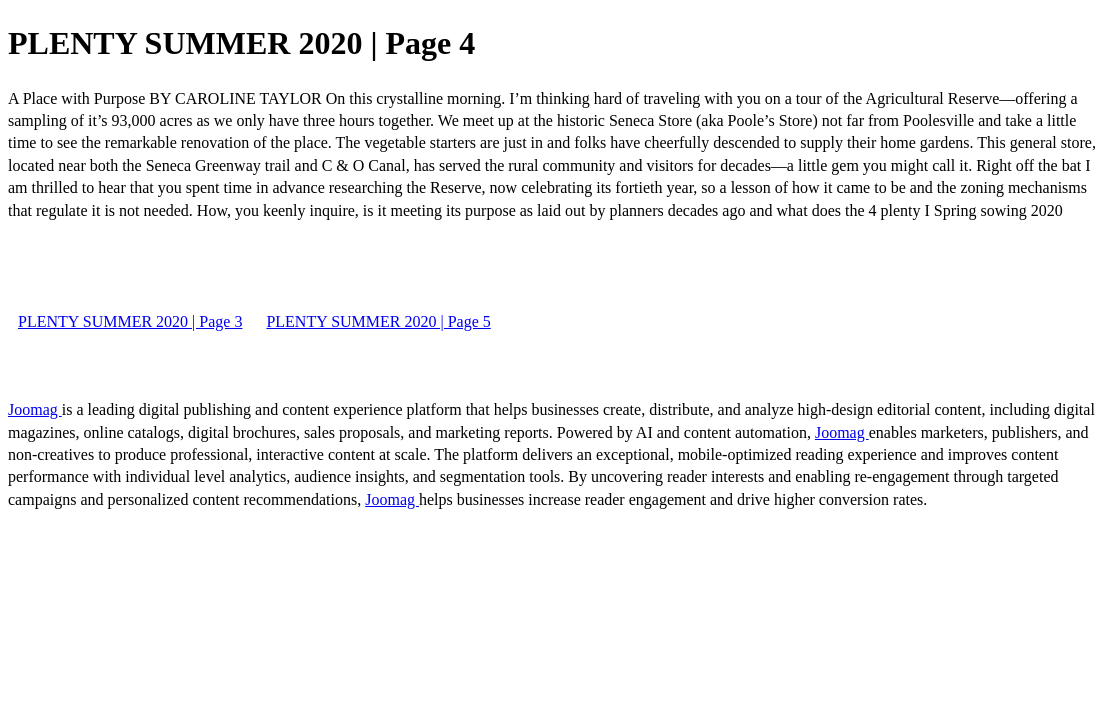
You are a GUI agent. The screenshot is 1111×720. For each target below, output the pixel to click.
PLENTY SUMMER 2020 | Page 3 (130, 321)
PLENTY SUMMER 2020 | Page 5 (378, 321)
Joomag (35, 409)
